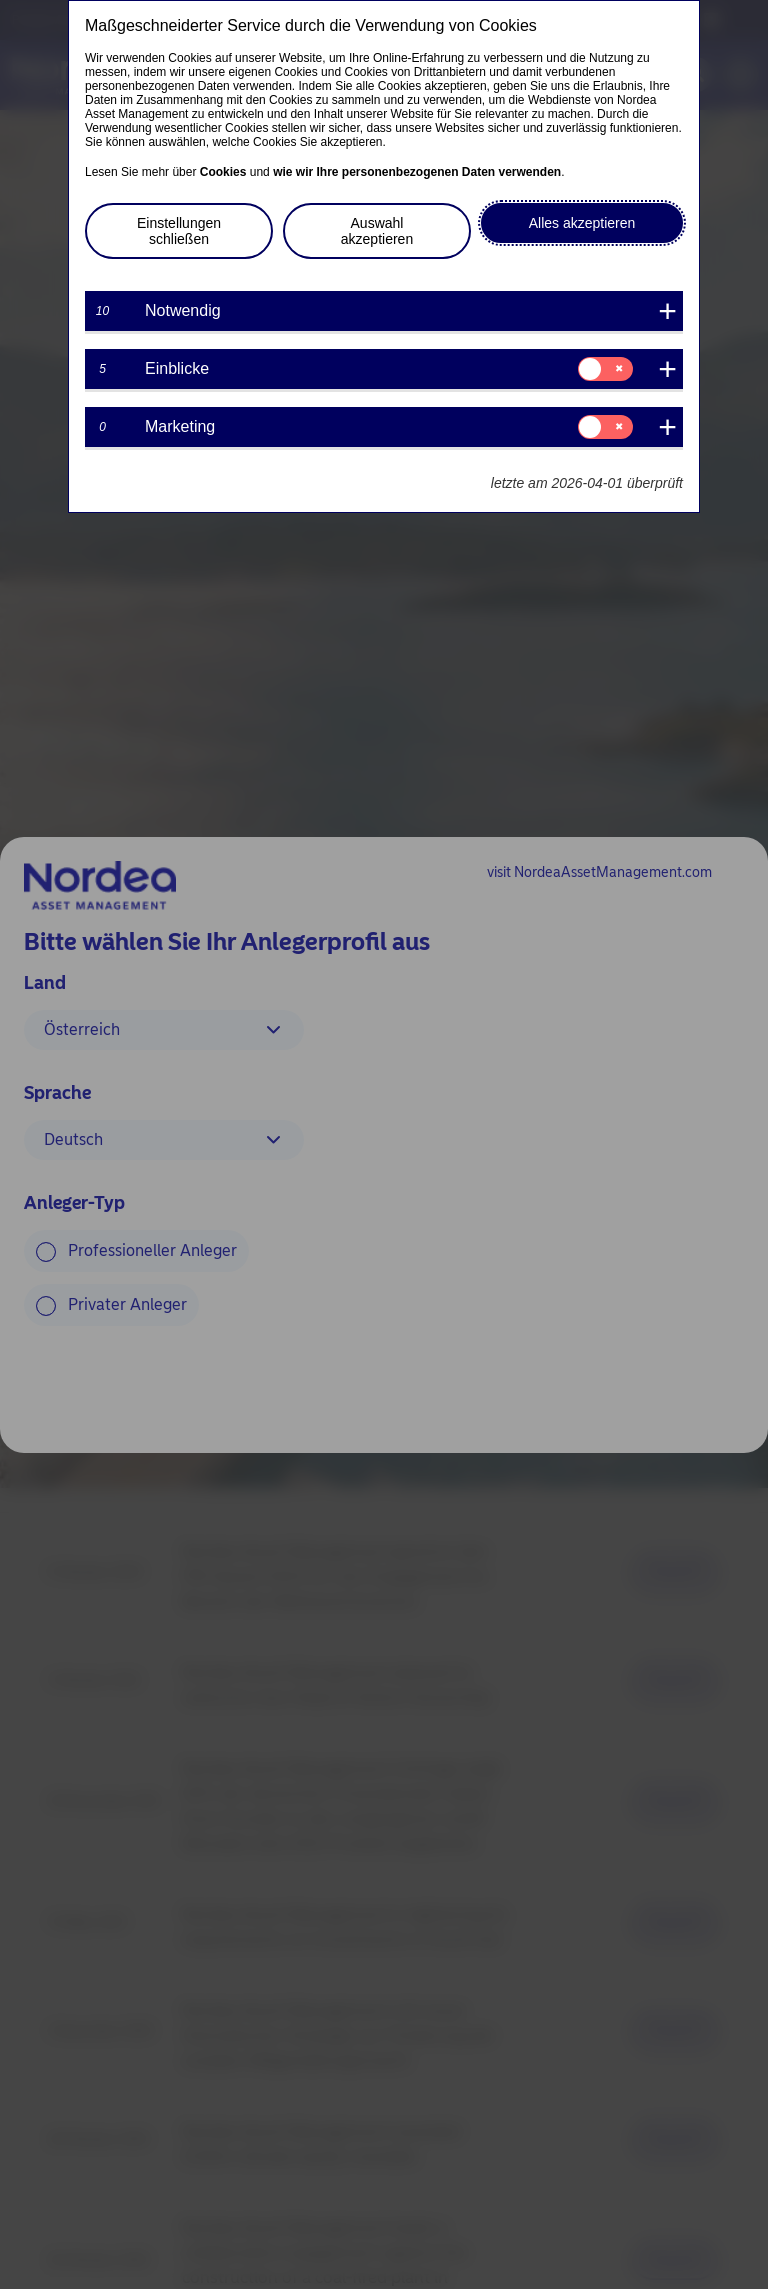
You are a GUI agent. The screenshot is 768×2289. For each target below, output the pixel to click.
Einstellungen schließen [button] (179, 231)
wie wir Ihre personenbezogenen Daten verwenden (417, 172)
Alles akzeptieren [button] (582, 223)
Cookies (223, 172)
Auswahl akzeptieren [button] (377, 231)
